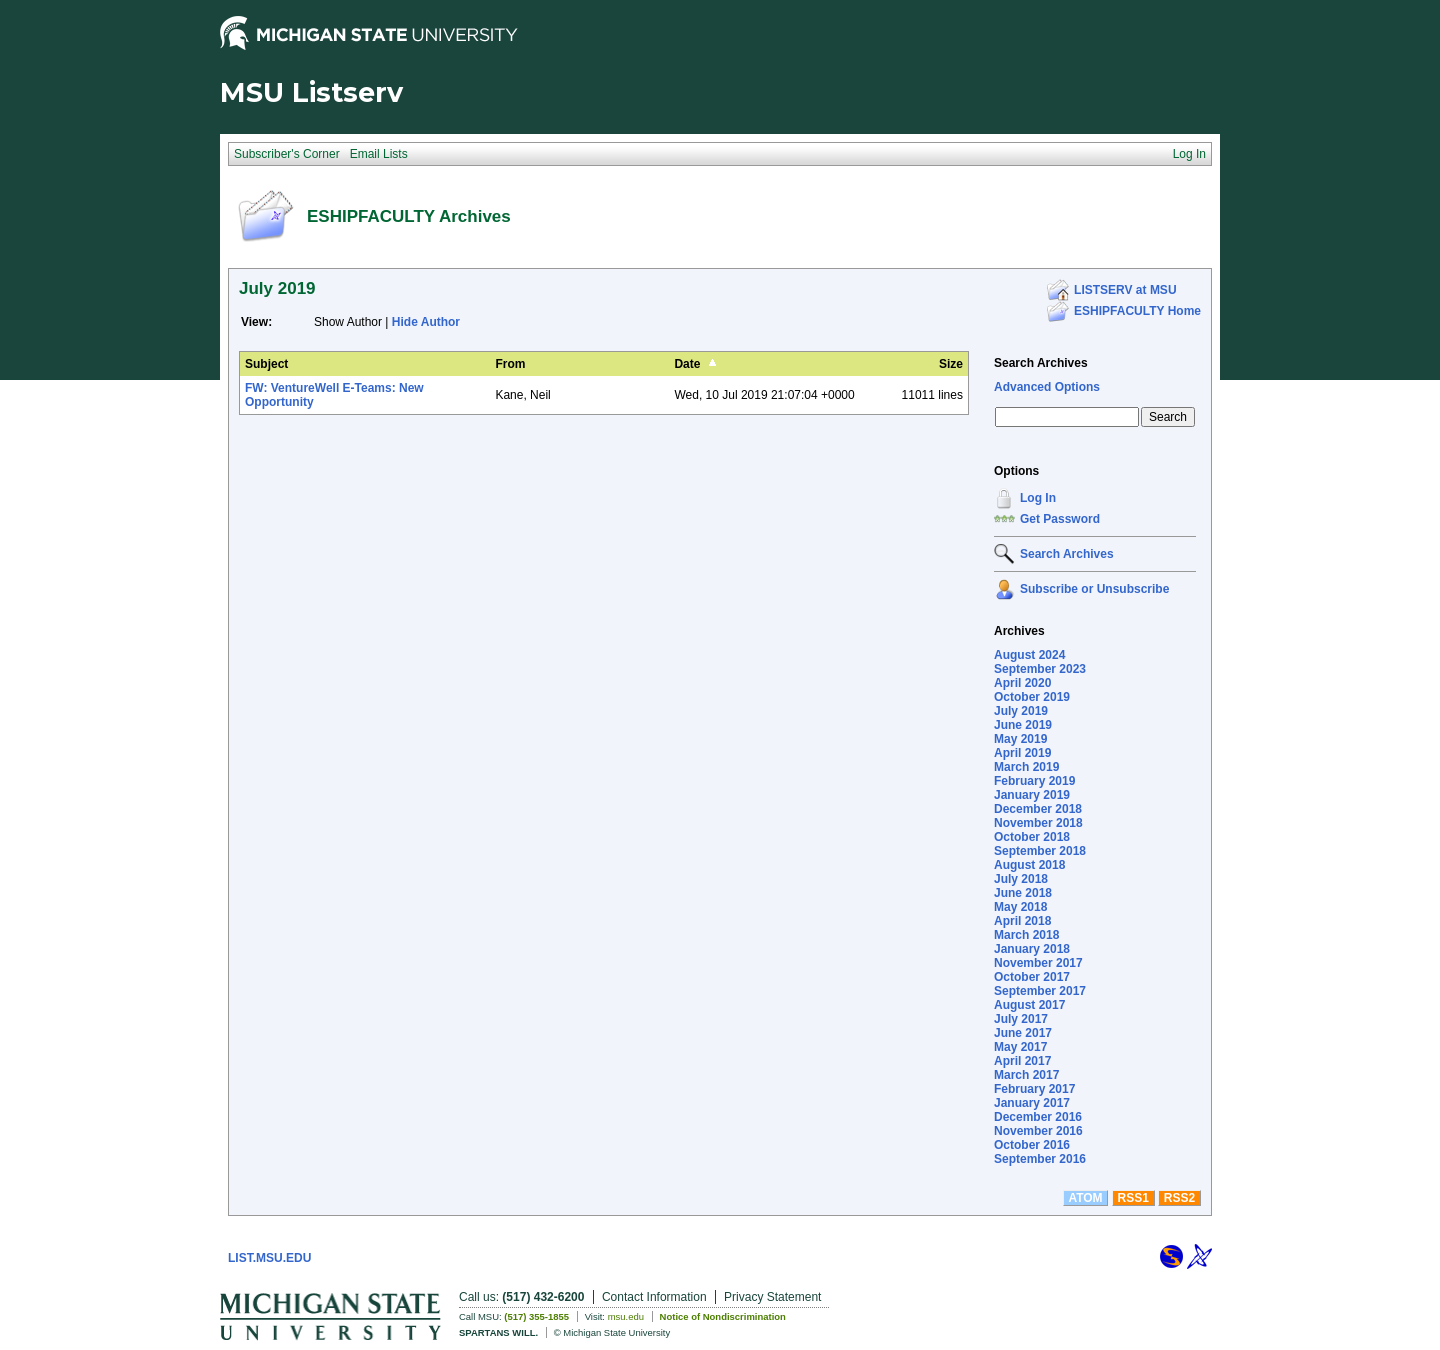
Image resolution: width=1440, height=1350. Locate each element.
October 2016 (1032, 1145)
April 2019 (1022, 753)
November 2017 (1038, 963)
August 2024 (1029, 655)
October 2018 (1032, 837)
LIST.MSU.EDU (269, 1258)
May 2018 (1020, 907)
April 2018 (1022, 921)
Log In (1038, 498)
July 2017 (1021, 1019)
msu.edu (626, 1316)
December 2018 (1038, 809)
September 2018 (1040, 851)
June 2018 (1023, 893)
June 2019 (1023, 725)
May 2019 (1020, 739)
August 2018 (1029, 865)
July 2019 (1021, 711)
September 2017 (1040, 991)
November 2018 (1038, 823)
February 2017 (1034, 1089)
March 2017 (1026, 1075)
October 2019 (1032, 697)
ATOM (1085, 1198)
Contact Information (654, 1297)
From (510, 364)
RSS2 (1179, 1198)
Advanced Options (1047, 387)
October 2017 (1032, 977)
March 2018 (1026, 935)
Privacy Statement (772, 1297)
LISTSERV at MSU (1125, 290)
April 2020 (1022, 683)
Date (687, 364)
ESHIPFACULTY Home (1137, 311)
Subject (266, 364)
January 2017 (1032, 1103)
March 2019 (1026, 767)
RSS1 (1133, 1198)
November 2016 (1038, 1131)
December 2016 (1038, 1117)
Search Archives (1041, 363)
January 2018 (1032, 949)
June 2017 (1023, 1033)
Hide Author (426, 322)
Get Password (1060, 519)
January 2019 (1032, 795)
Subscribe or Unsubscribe (1094, 589)
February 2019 (1034, 781)
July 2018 (1021, 879)
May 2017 (1020, 1047)
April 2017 (1022, 1061)
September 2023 (1040, 669)
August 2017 (1029, 1005)
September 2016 (1040, 1159)
